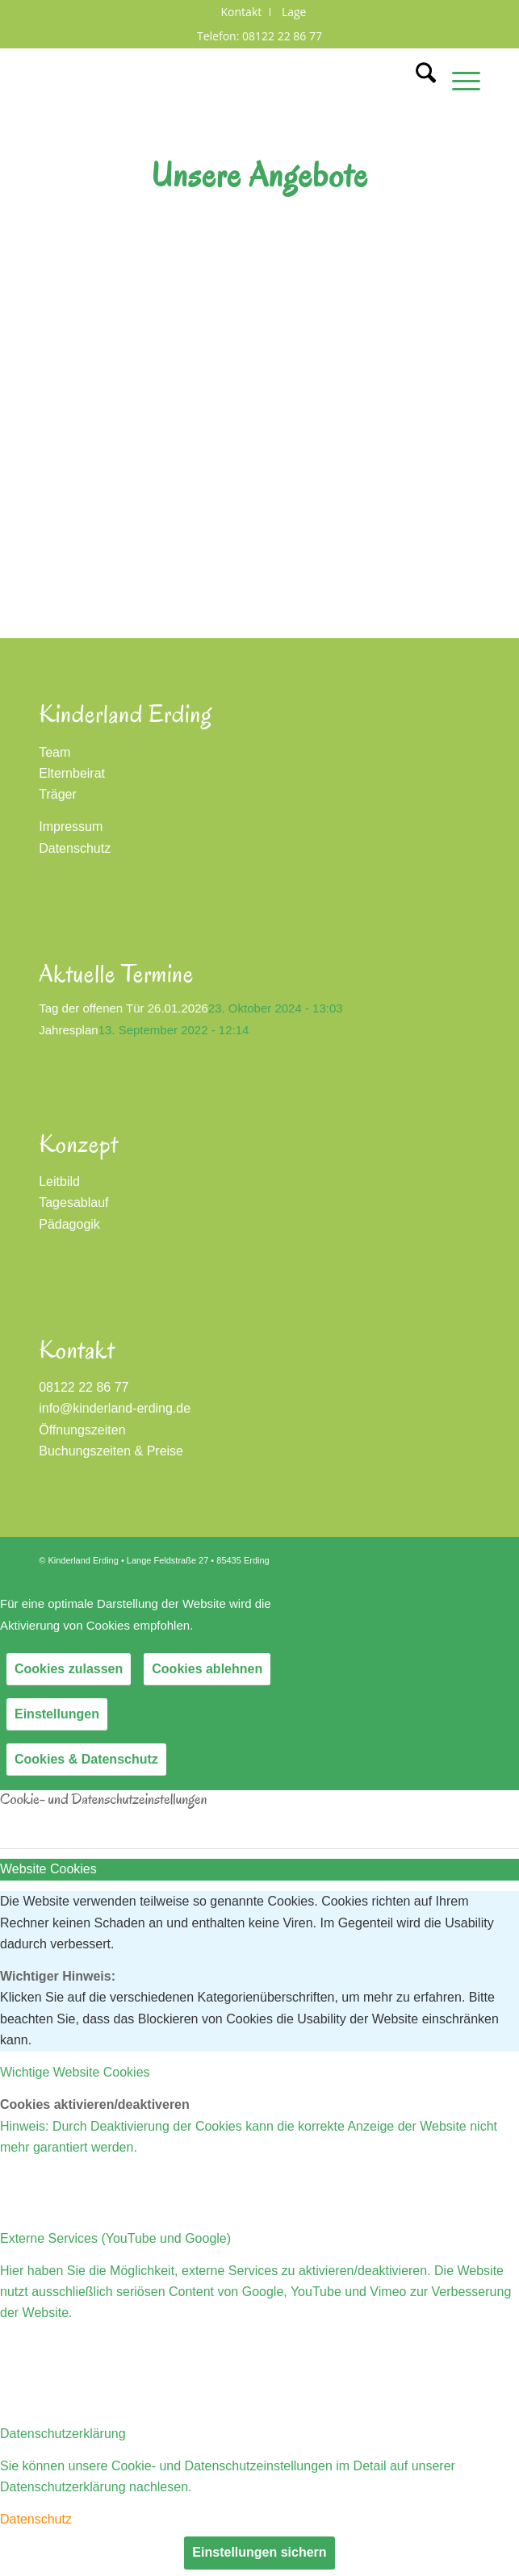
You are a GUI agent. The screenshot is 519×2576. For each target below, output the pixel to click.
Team (54, 752)
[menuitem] (242, 12)
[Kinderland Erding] (215, 80)
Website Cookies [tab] (48, 1869)
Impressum (71, 826)
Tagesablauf (73, 1202)
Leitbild (59, 1181)
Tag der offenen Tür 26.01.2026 (123, 1008)
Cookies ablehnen (207, 1669)
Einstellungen (57, 1714)
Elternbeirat (72, 773)
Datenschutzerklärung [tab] (63, 2433)
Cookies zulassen (69, 1669)
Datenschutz (75, 848)
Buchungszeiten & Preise (111, 1451)
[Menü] (458, 80)
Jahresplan (68, 1030)
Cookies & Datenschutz (86, 1759)
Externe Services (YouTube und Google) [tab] (115, 2238)
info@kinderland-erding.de (114, 1408)
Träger (58, 794)
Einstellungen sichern (259, 2552)
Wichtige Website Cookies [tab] (75, 2072)
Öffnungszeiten (82, 1430)
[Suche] (418, 80)
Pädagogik (69, 1224)
